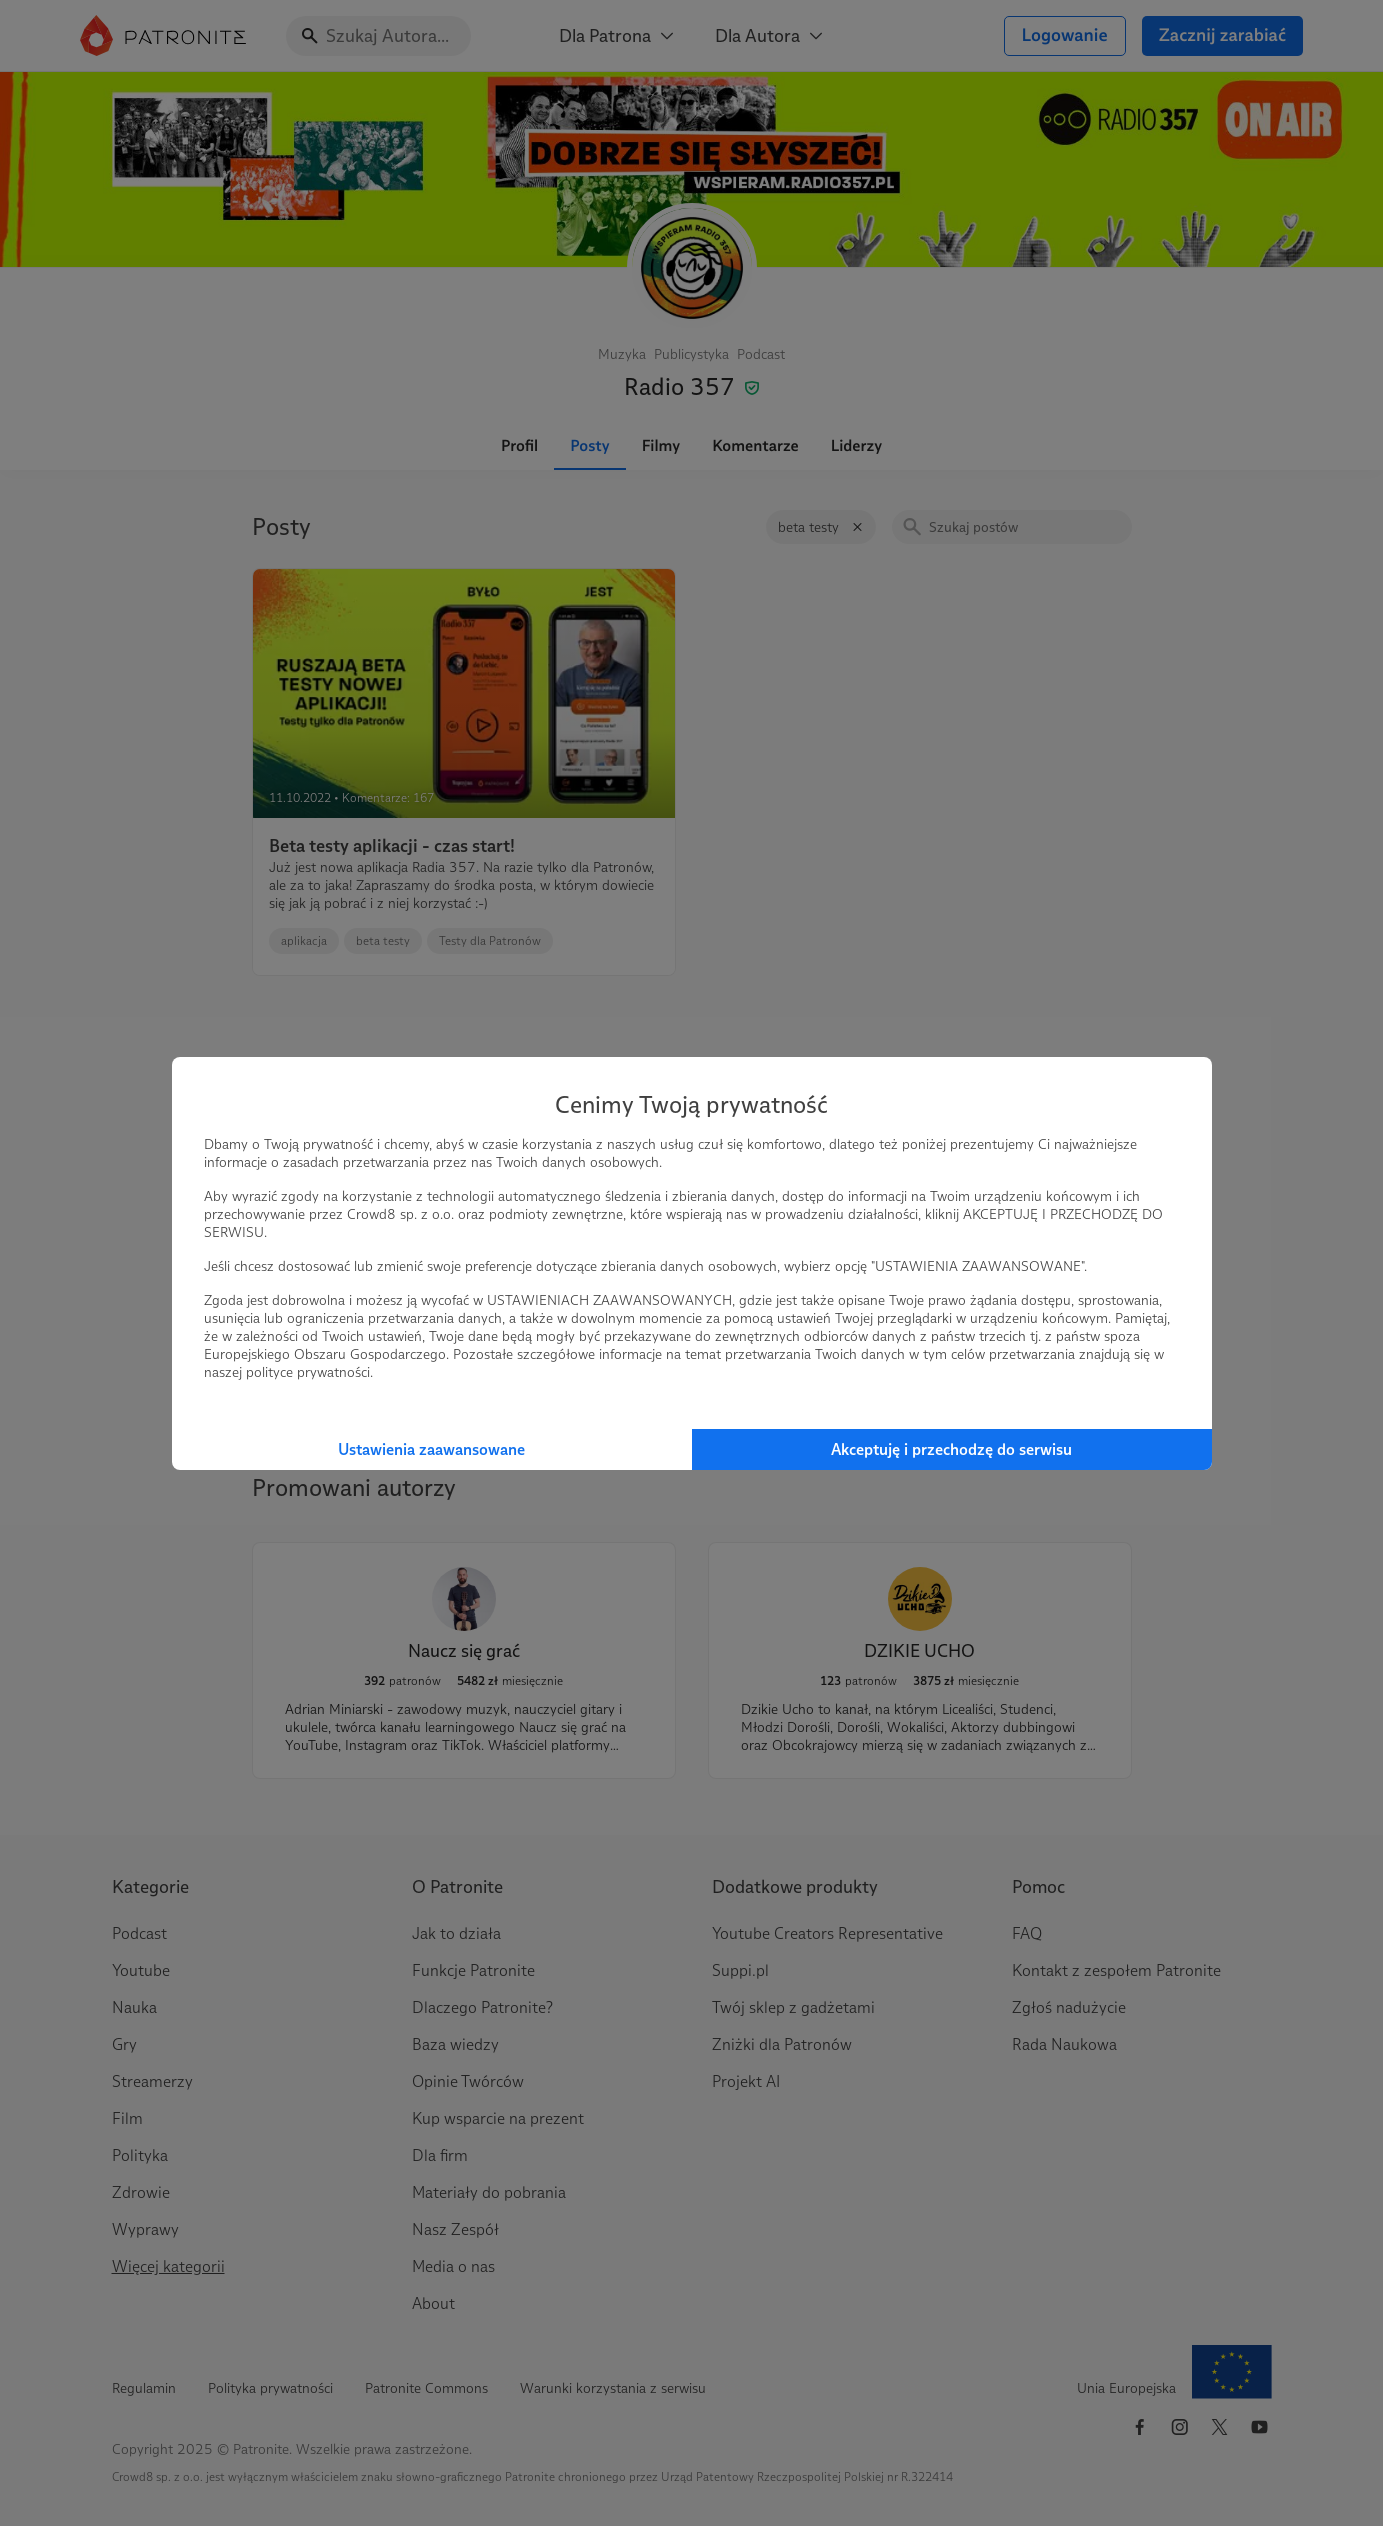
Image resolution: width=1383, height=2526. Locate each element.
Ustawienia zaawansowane (431, 1449)
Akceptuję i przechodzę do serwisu (951, 1449)
